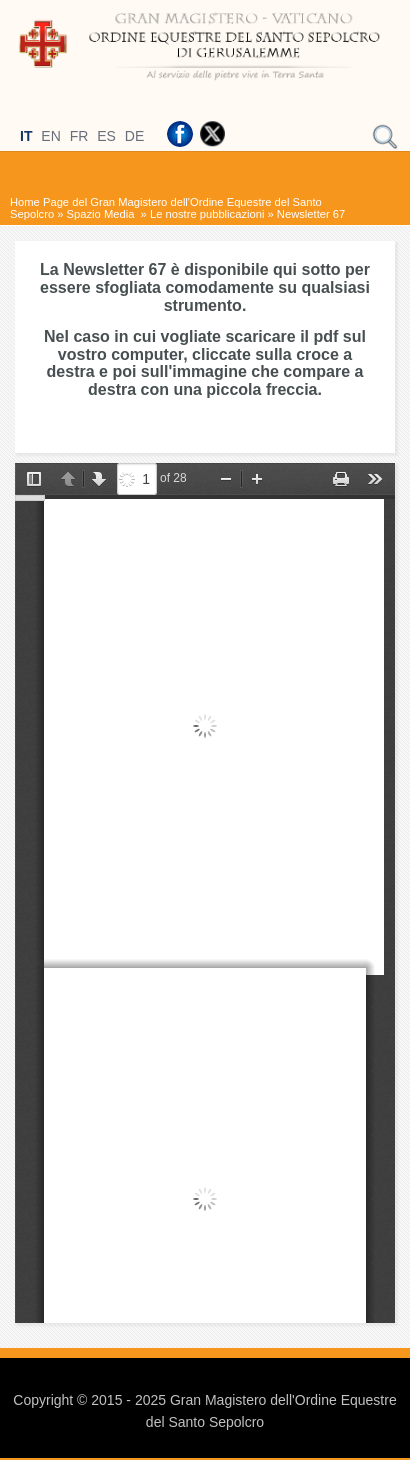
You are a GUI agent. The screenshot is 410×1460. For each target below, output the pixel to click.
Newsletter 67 (311, 214)
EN (50, 136)
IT (26, 136)
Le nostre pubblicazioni (207, 214)
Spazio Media (102, 214)
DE (134, 136)
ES (106, 136)
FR (79, 136)
